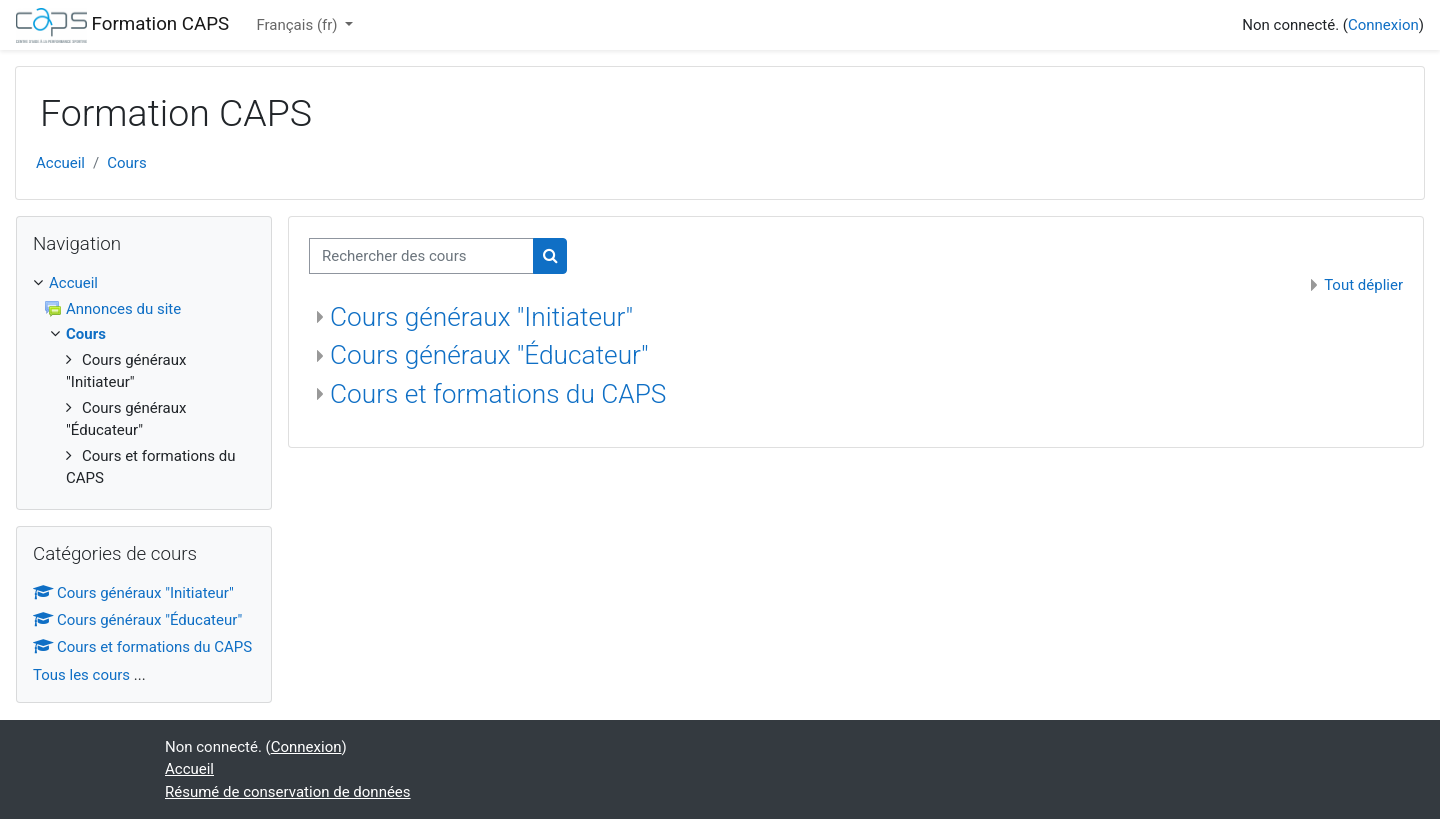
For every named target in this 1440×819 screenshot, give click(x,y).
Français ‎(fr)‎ (298, 25)
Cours (126, 163)
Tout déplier (1363, 285)
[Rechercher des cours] (421, 256)
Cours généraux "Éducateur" (489, 355)
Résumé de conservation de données (288, 792)
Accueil (60, 163)
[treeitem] (144, 283)
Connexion (1383, 25)
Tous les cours (81, 675)
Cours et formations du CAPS (498, 394)
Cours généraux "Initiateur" (481, 317)
